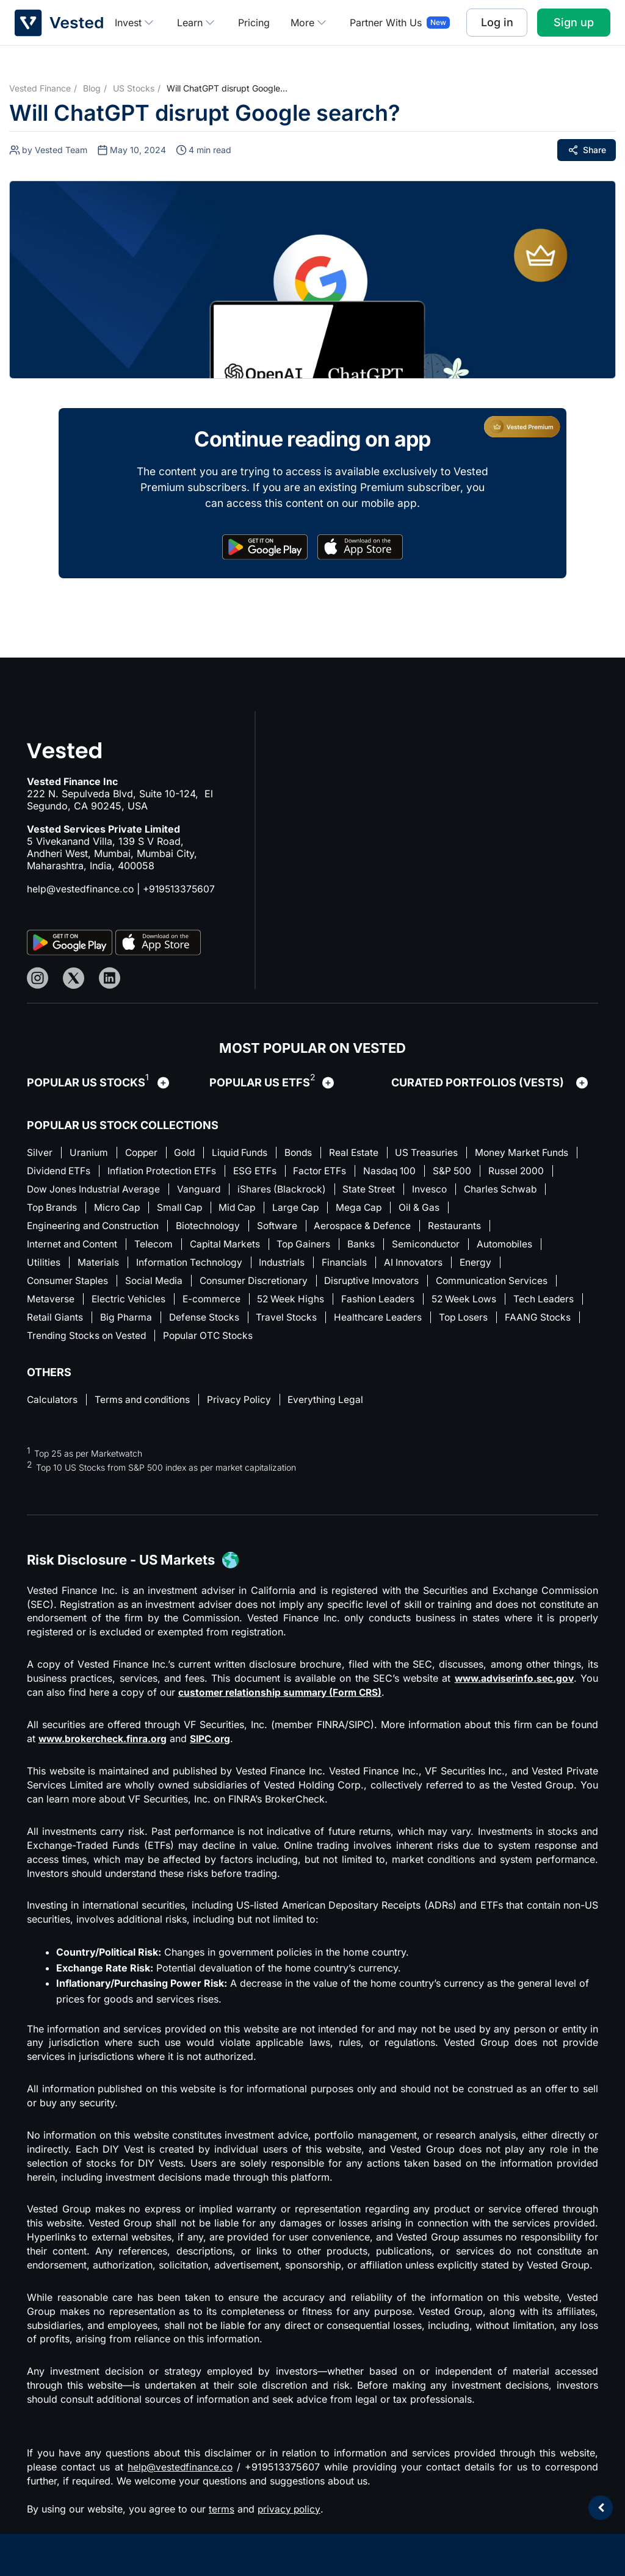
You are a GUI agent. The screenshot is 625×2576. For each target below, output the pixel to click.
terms (221, 2515)
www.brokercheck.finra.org (105, 1745)
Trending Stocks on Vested (173, 1341)
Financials (351, 1266)
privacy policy (290, 2515)
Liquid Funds (247, 1152)
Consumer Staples (68, 1285)
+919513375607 (181, 889)
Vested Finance (40, 88)
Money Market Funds (75, 1171)
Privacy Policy (245, 1406)
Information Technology (192, 1266)
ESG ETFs (377, 1171)
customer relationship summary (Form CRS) (283, 1699)
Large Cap (454, 1209)
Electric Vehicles (129, 1303)
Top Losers (553, 1322)
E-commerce (214, 1303)
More (310, 22)
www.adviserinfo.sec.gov (512, 1685)
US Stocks (133, 88)
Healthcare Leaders (465, 1322)
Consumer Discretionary (260, 1285)
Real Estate (366, 1152)
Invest (135, 22)
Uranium (89, 1152)
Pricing (254, 22)
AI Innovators (421, 1266)
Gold (190, 1152)
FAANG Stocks (60, 1341)
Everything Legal (334, 1406)
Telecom (157, 1247)
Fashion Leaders (387, 1303)
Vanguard (336, 1190)
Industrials (287, 1266)
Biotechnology (273, 1228)
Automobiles (518, 1247)
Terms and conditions (145, 1406)
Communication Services (506, 1285)
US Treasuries (440, 1152)
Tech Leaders (58, 1322)
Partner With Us (386, 22)
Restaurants (527, 1228)
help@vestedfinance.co (80, 889)
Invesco (44, 1209)
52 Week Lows (477, 1303)
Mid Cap (392, 1209)
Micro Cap (266, 1209)
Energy (485, 1266)
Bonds (308, 1152)
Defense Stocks (287, 1322)
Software (344, 1228)
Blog (92, 88)
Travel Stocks (372, 1322)
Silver (39, 1152)
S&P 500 (47, 1190)
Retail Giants (134, 1322)
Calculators (53, 1406)
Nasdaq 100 (517, 1171)
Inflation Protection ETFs (281, 1171)
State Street (509, 1190)
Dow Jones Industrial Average (227, 1190)
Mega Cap (519, 1209)
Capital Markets (231, 1247)
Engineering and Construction (155, 1228)
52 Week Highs (297, 1303)
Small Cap (331, 1209)
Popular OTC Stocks (299, 1341)
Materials (99, 1266)
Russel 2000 (112, 1190)
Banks (371, 1247)
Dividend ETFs (173, 1171)
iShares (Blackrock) (420, 1190)
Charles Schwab (117, 1209)
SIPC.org (216, 1745)
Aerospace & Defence (433, 1228)
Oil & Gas (48, 1228)
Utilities (43, 1266)
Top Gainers (312, 1247)
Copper (143, 1152)
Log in (497, 22)
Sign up (574, 22)
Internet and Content (73, 1247)
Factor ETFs (444, 1171)
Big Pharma (207, 1322)
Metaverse (50, 1303)
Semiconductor (437, 1247)
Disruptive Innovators (383, 1285)
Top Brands (198, 1209)
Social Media (157, 1285)
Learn (197, 22)
